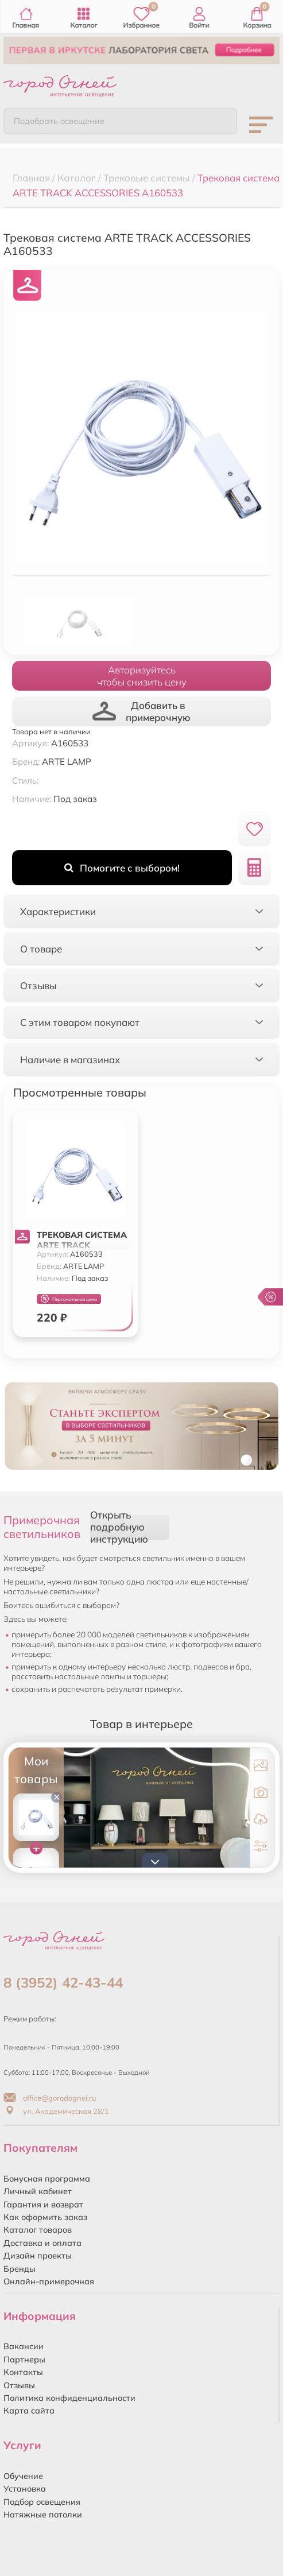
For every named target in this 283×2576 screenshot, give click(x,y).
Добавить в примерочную (141, 711)
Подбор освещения (41, 2502)
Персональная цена (69, 1299)
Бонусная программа (46, 2179)
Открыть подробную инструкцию (119, 1526)
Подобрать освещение (59, 121)
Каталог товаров (37, 2230)
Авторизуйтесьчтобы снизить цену (142, 676)
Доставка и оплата (42, 2243)
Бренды (19, 2269)
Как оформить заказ (45, 2217)
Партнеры (24, 2359)
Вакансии (23, 2346)
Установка (24, 2489)
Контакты (23, 2372)
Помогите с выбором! (122, 868)
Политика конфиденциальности (69, 2398)
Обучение (23, 2476)
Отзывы (19, 2385)
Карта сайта (29, 2410)
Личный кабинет (37, 2191)
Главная (26, 18)
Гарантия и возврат (43, 2204)
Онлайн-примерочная (48, 2281)
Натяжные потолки (42, 2514)
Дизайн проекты (37, 2255)
